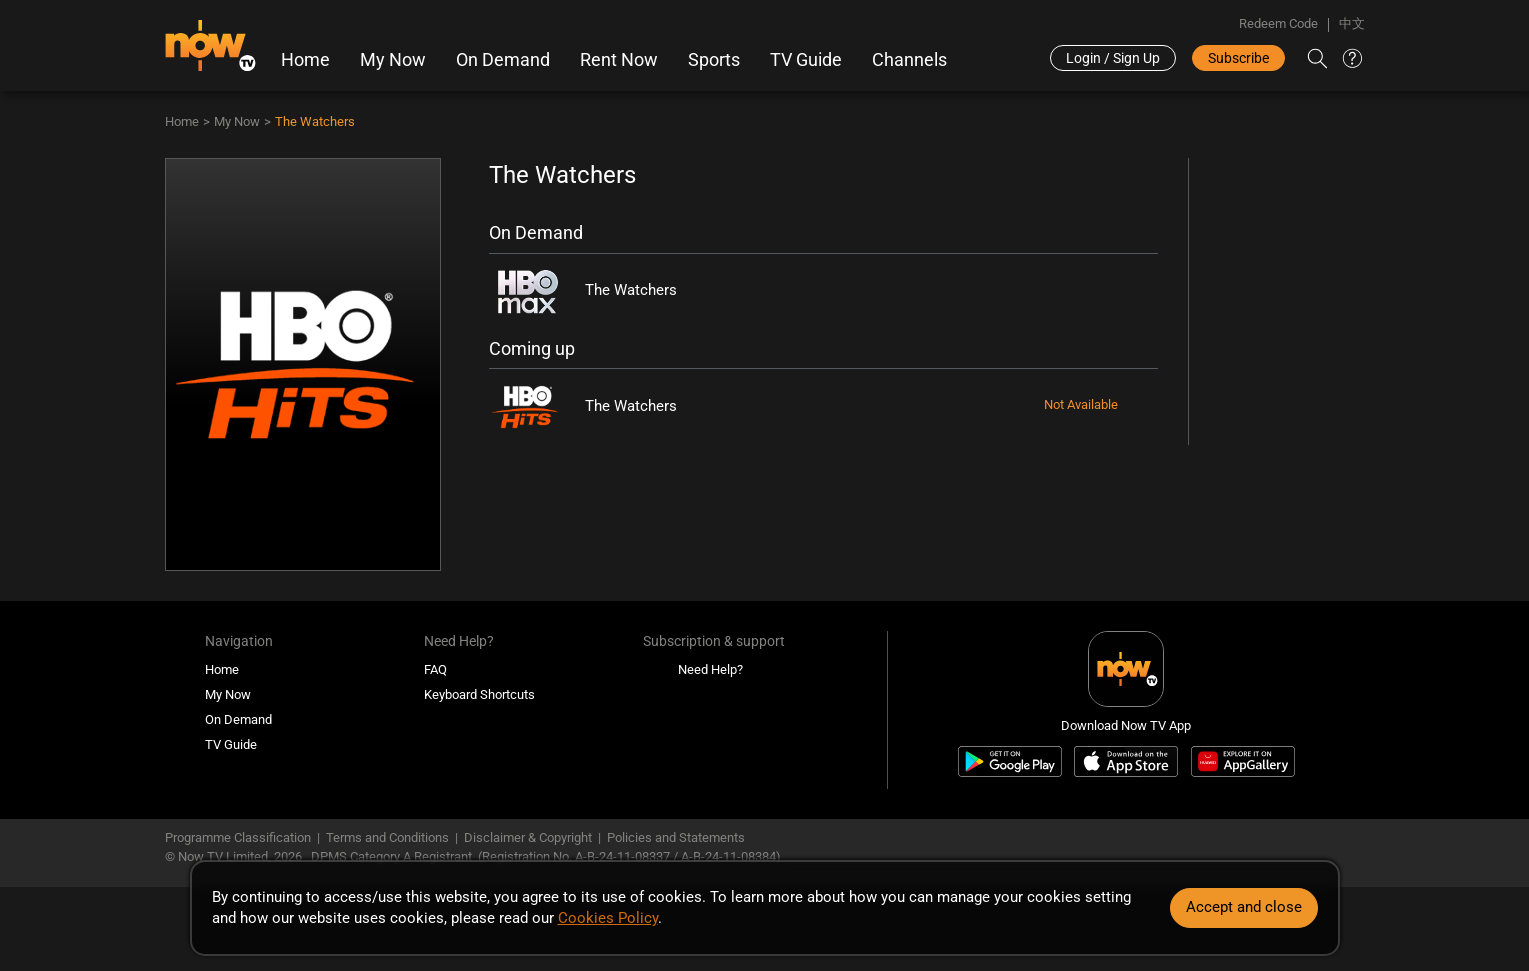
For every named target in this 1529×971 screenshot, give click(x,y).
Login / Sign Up (1113, 58)
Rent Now (619, 60)
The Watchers (315, 121)
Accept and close (1244, 907)
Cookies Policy (608, 918)
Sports (714, 60)
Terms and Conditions (387, 837)
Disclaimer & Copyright (528, 837)
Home (305, 60)
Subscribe (1238, 58)
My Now (393, 60)
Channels (909, 60)
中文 (1352, 23)
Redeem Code (1278, 23)
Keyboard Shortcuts (479, 694)
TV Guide (806, 60)
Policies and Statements (676, 837)
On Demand (503, 60)
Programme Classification (238, 837)
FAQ (435, 669)
